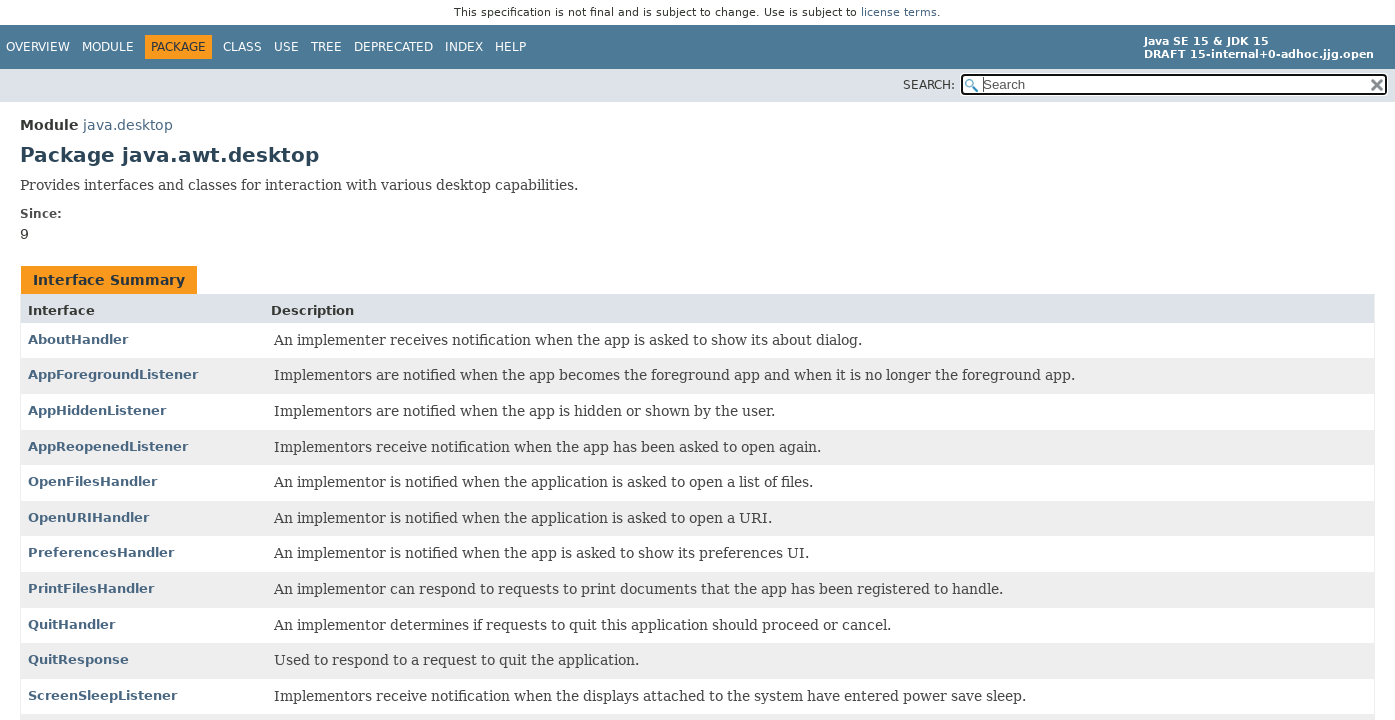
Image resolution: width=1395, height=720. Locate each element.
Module (108, 47)
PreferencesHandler (101, 552)
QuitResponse (78, 659)
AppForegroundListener (113, 374)
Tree (326, 47)
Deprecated (393, 47)
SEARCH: (929, 85)
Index (464, 47)
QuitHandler (71, 624)
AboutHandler (78, 339)
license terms (899, 12)
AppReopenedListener (108, 446)
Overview (38, 47)
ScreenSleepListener (102, 695)
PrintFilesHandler (91, 588)
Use (286, 47)
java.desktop (128, 125)
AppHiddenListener (97, 410)
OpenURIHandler (88, 517)
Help (510, 47)
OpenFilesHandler (92, 481)
